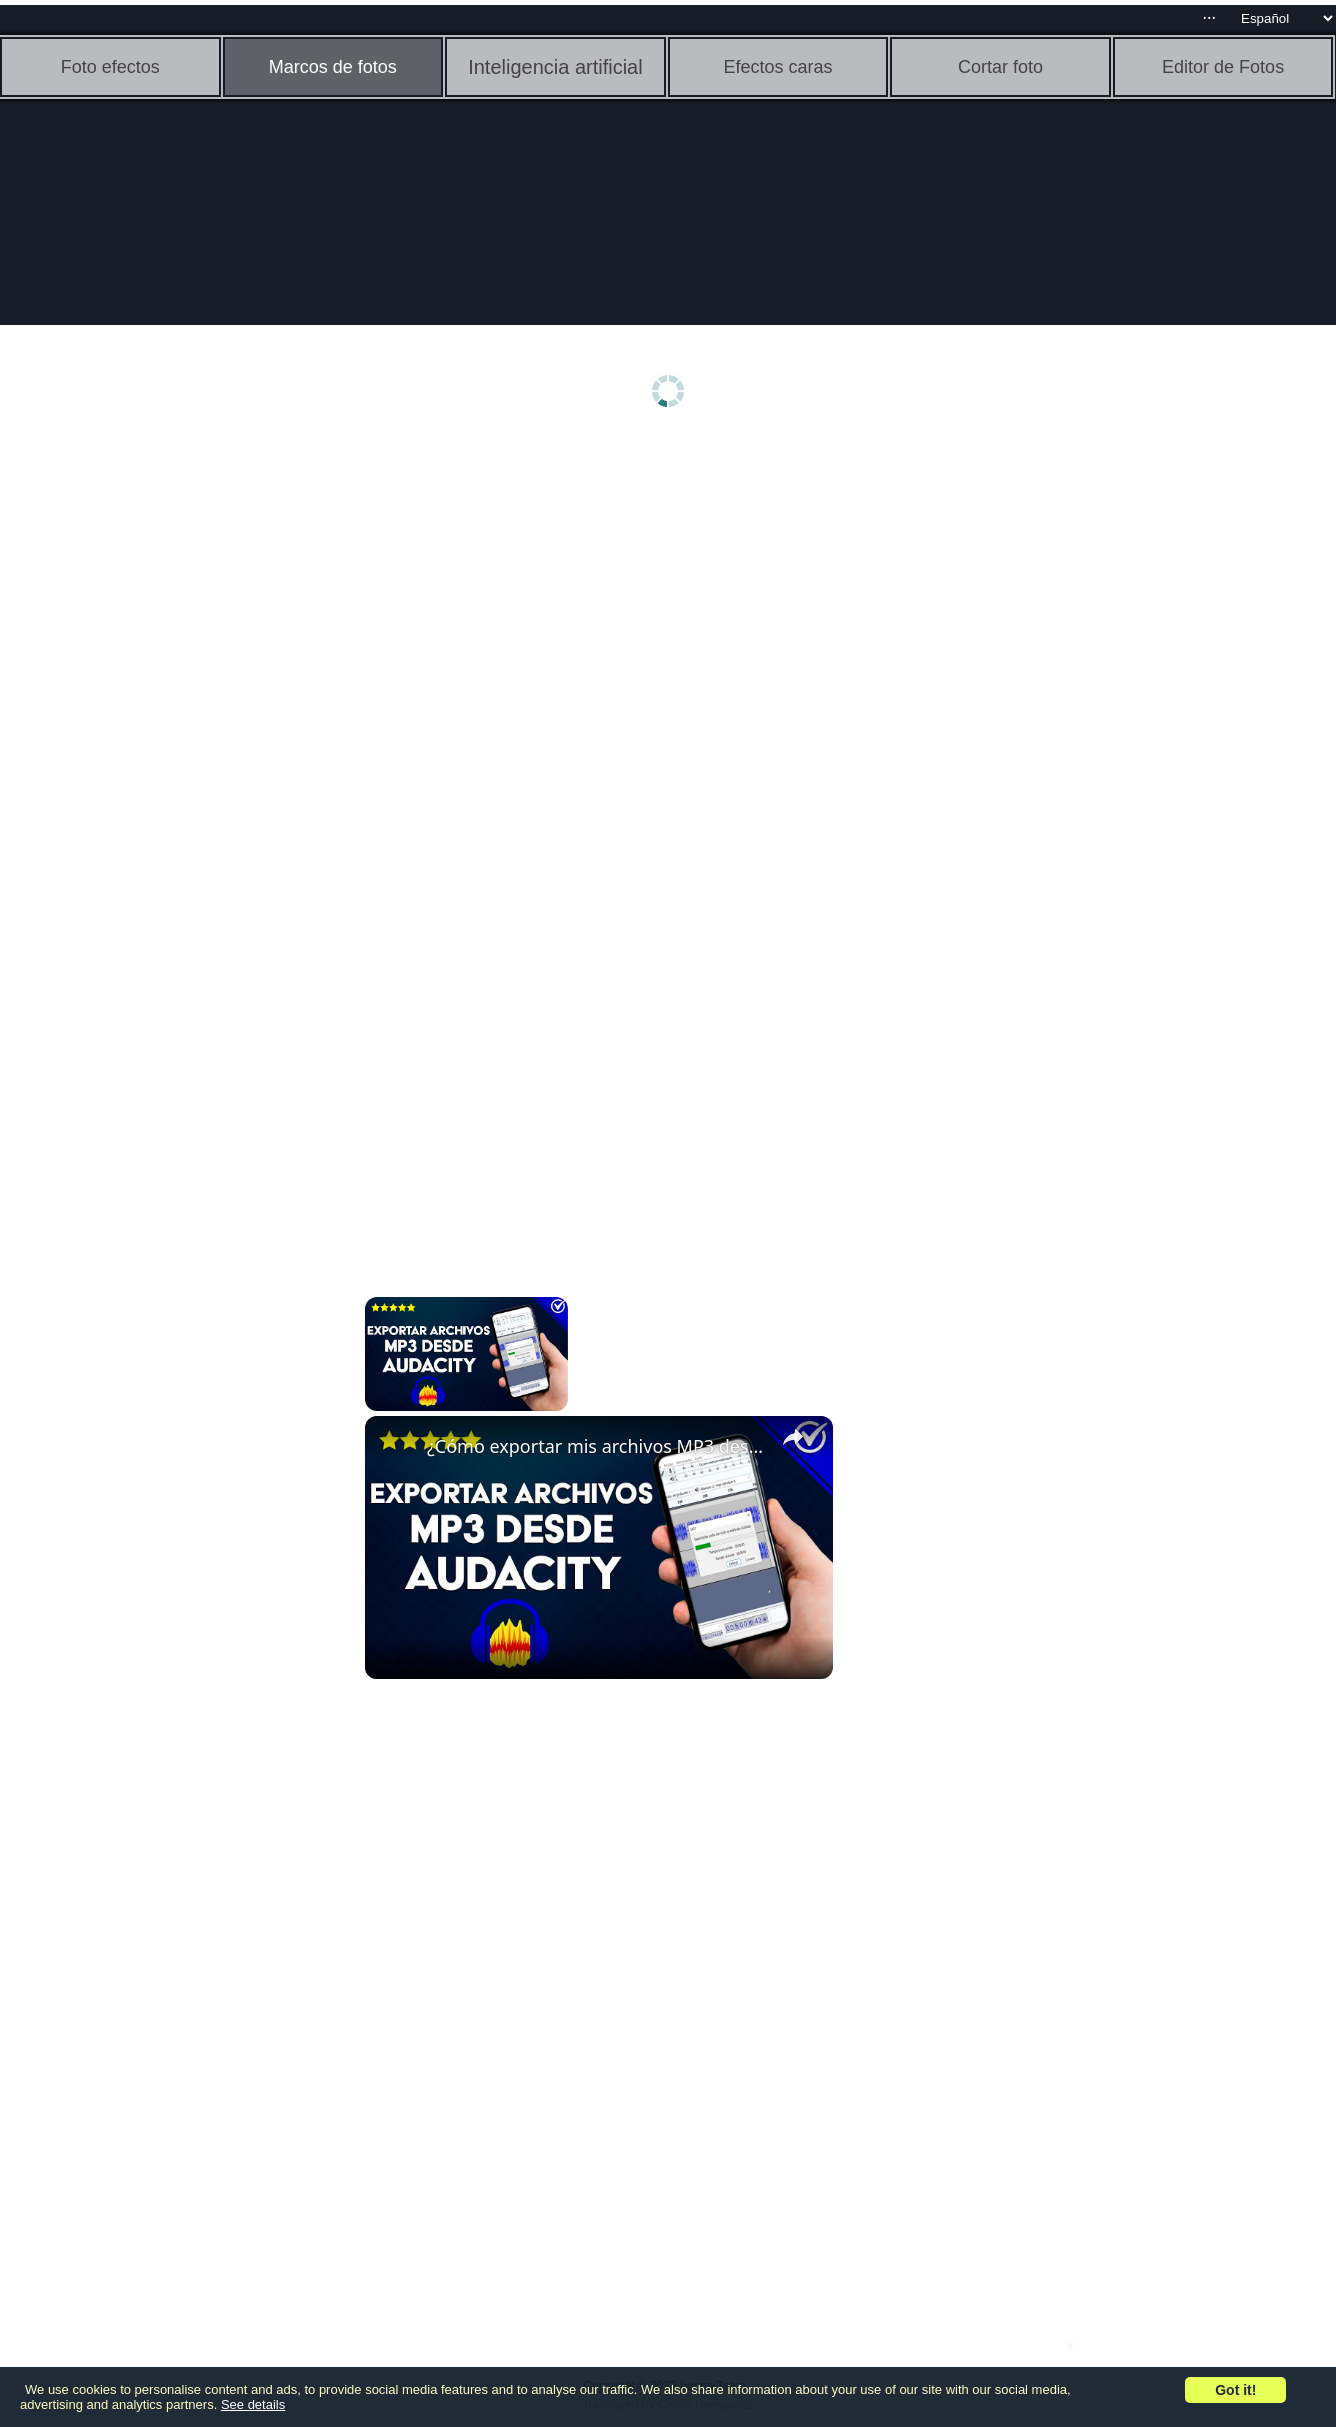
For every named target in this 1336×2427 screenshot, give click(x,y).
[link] (397, 1448)
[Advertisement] (155, 757)
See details (253, 2404)
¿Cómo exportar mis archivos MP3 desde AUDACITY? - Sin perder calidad (596, 1446)
